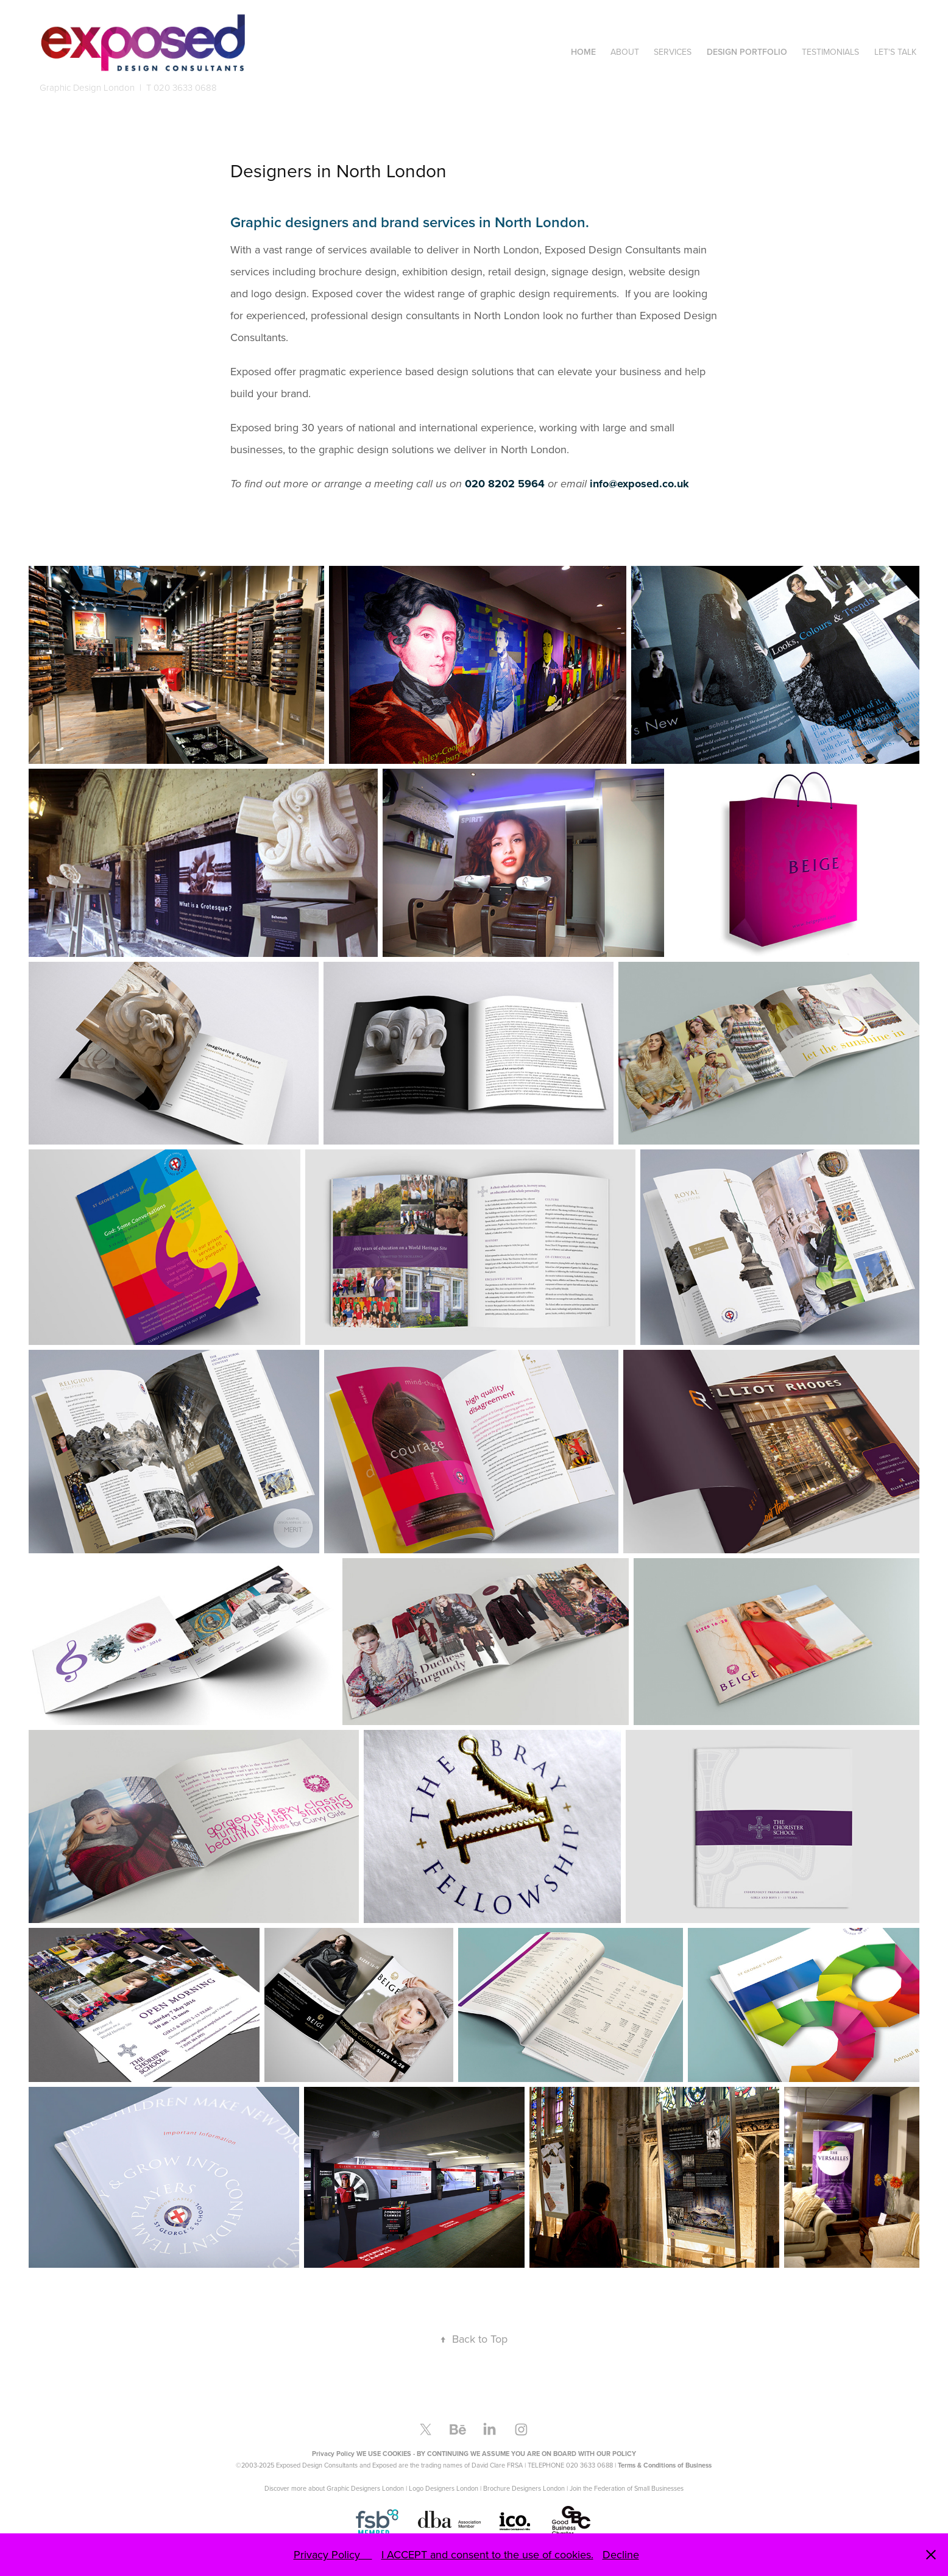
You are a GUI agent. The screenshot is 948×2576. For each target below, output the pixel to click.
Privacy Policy (333, 2554)
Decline (621, 2554)
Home (583, 52)
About (624, 52)
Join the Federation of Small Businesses (627, 2488)
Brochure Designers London (524, 2488)
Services (673, 52)
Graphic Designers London (365, 2488)
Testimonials (830, 52)
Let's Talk (895, 52)
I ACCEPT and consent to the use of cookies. (487, 2554)
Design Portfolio (747, 52)
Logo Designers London (444, 2488)
